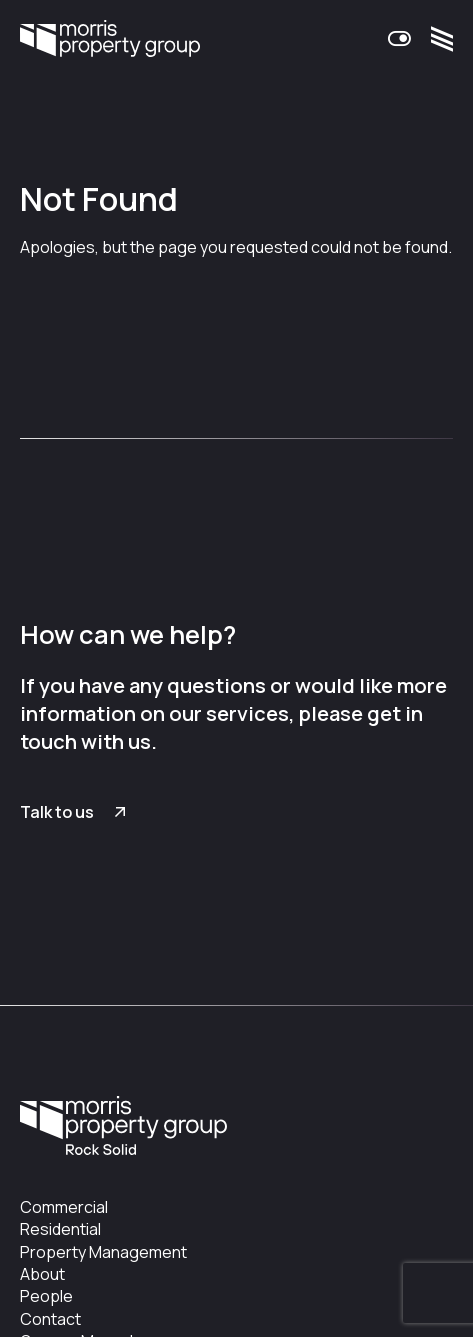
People (46, 1296)
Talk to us (57, 812)
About (42, 1274)
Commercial (64, 1207)
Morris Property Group (110, 39)
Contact (50, 1319)
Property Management (103, 1252)
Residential (60, 1229)
